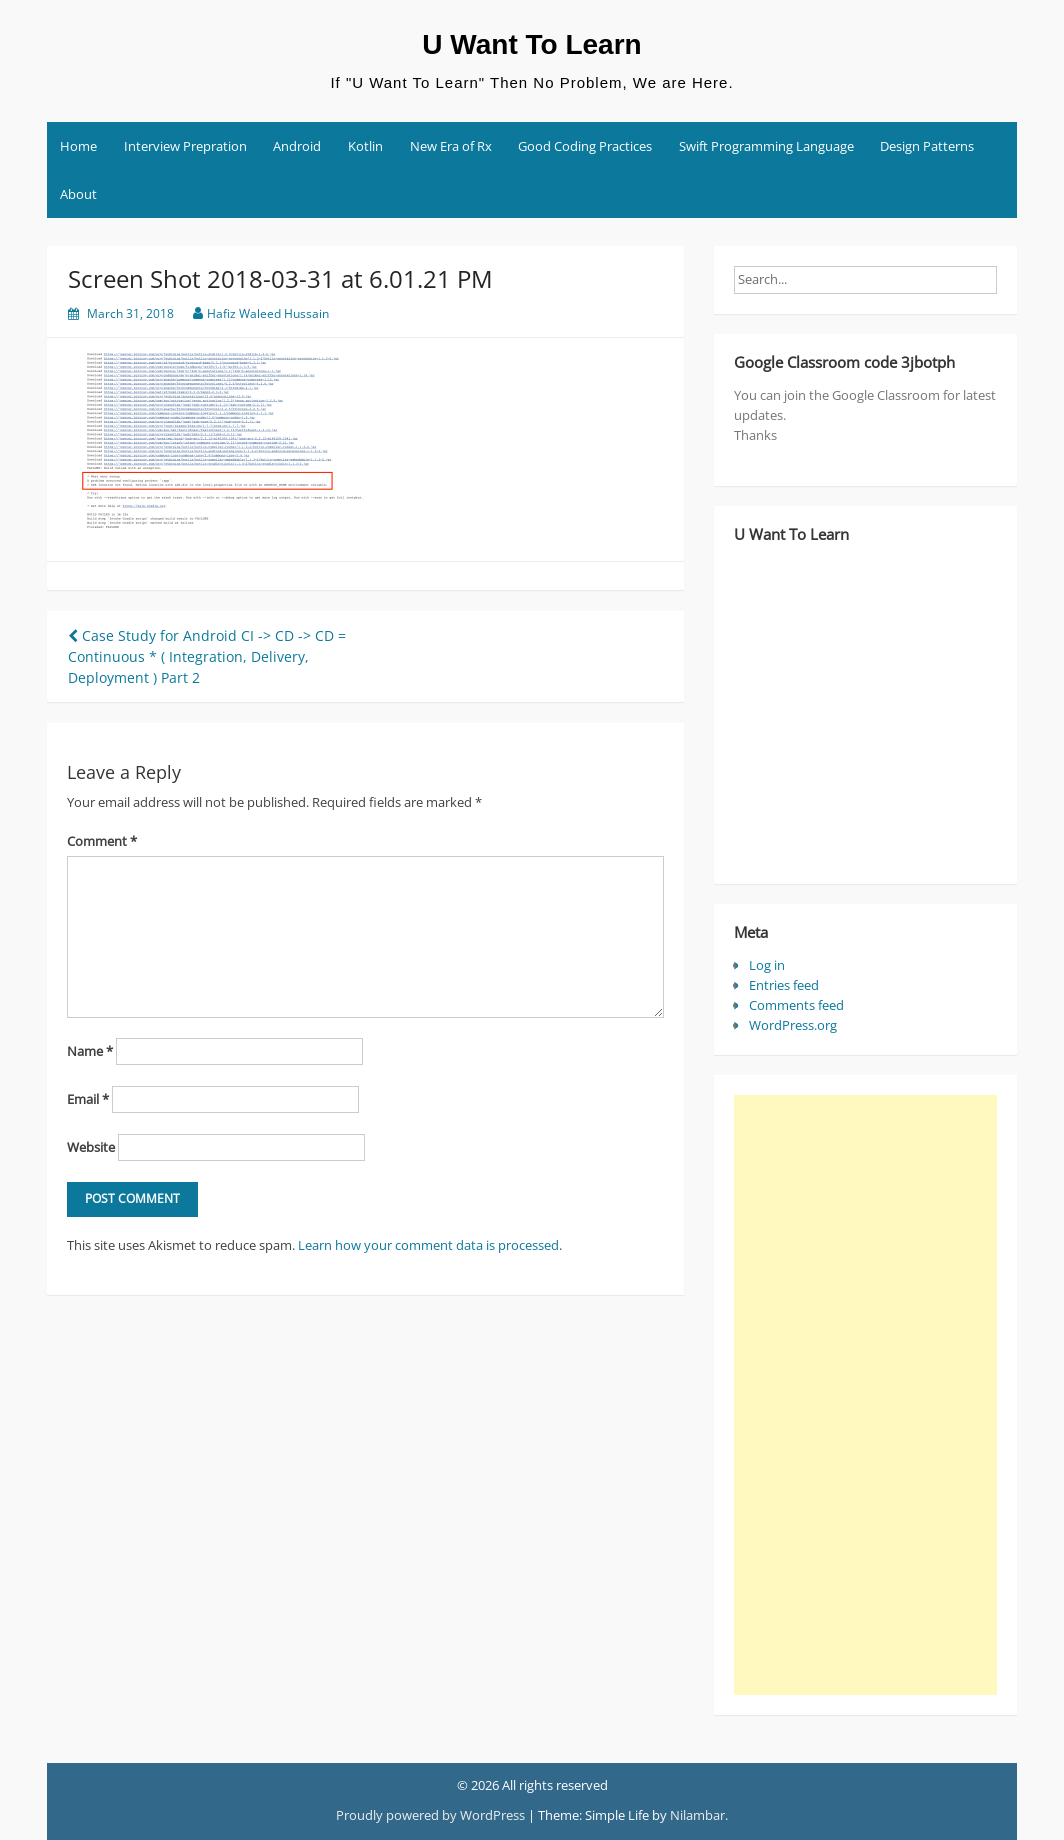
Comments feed (796, 1005)
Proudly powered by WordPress (430, 1815)
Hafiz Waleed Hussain (268, 313)
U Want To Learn (531, 44)
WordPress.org (793, 1025)
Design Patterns (927, 146)
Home (78, 146)
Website (91, 1147)
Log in (767, 965)
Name (90, 1051)
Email (88, 1099)
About (78, 194)
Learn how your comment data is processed (428, 1245)
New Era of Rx (451, 146)
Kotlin (365, 146)
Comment (102, 841)
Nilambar (697, 1815)
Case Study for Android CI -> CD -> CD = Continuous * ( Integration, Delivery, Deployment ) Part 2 (207, 656)
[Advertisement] (865, 1395)
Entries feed (784, 985)
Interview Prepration (185, 146)
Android (297, 146)
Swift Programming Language (766, 146)
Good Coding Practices (585, 146)
